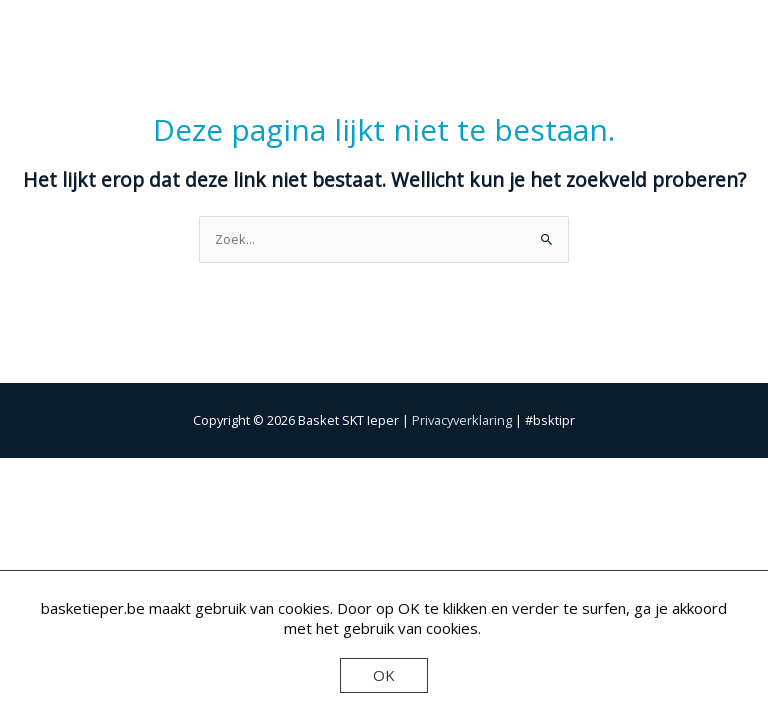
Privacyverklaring (462, 420)
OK (384, 675)
